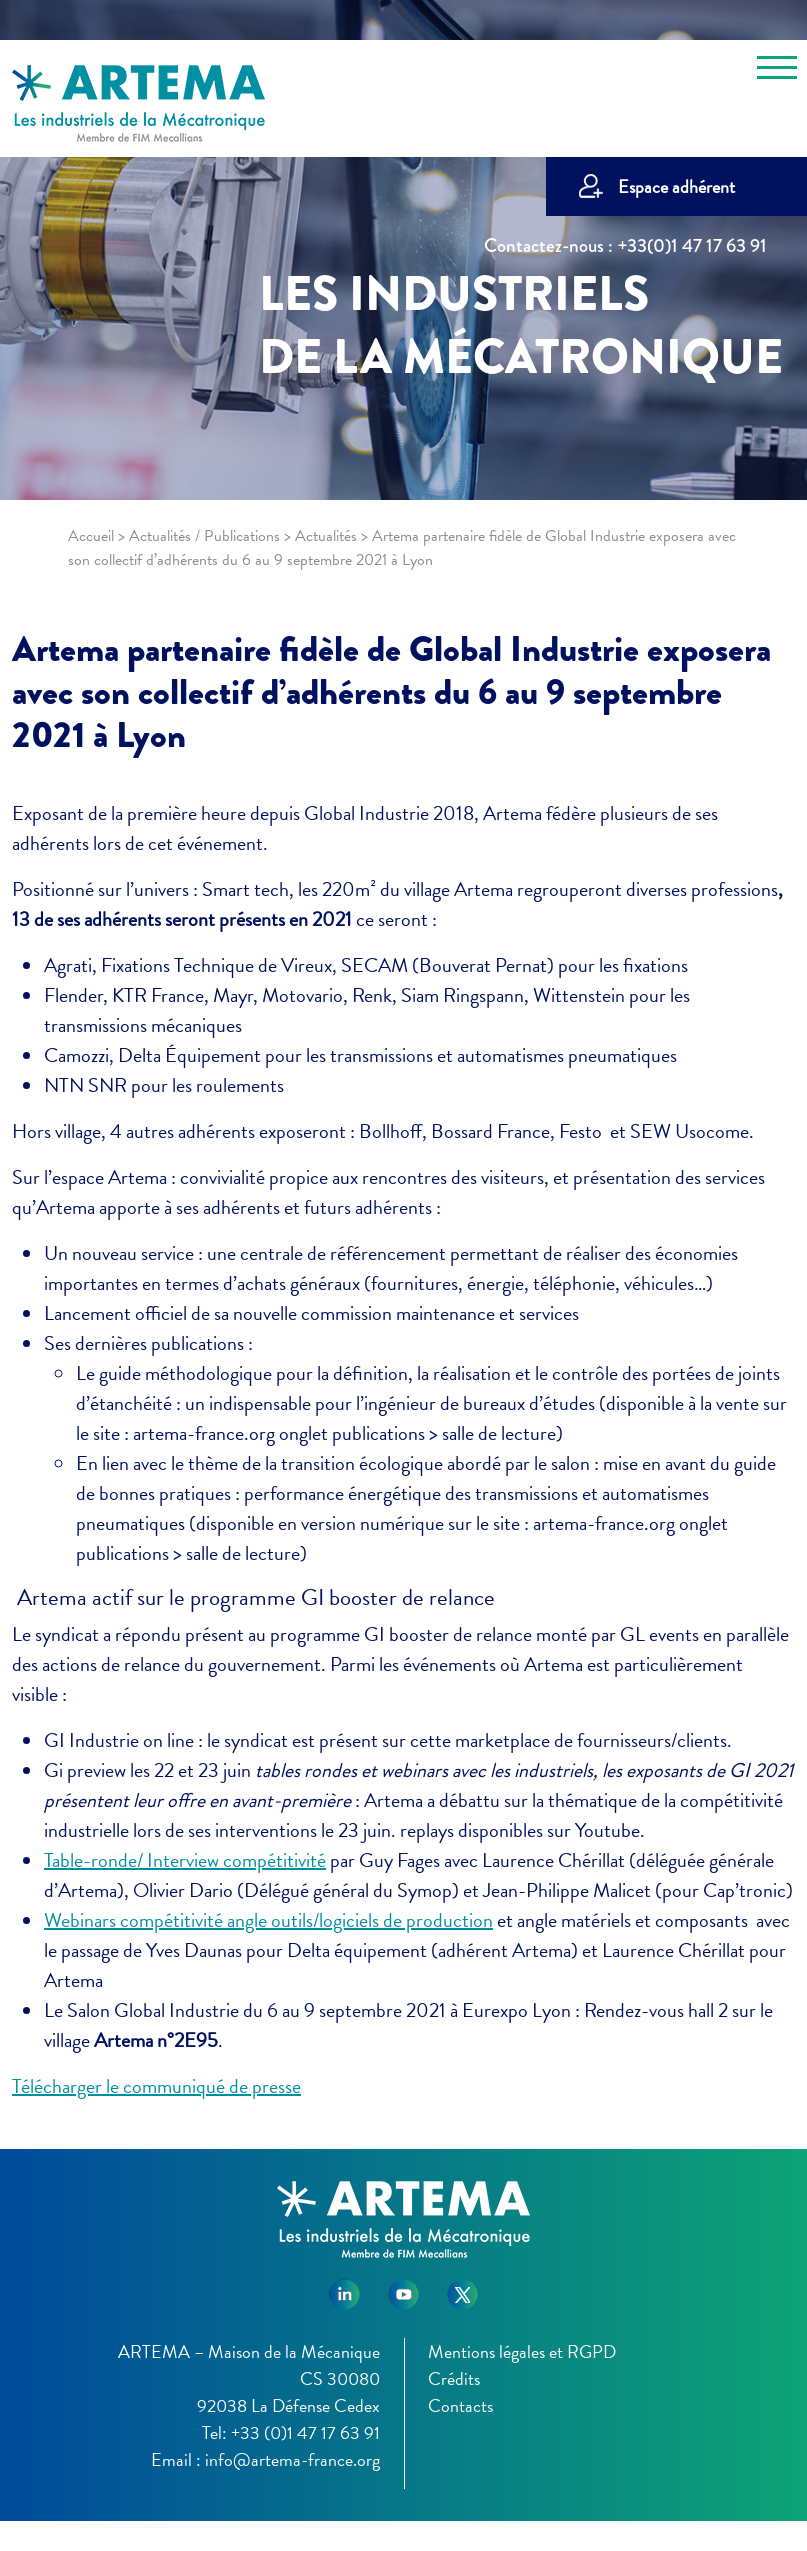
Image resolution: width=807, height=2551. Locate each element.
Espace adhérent (676, 186)
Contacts (460, 2405)
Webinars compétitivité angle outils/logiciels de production (268, 1920)
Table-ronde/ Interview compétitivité (185, 1860)
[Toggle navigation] (777, 71)
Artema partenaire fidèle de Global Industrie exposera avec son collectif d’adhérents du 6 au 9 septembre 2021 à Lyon (391, 692)
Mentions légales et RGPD (522, 2351)
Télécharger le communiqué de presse (156, 2086)
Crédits (454, 2378)
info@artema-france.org (292, 2459)
